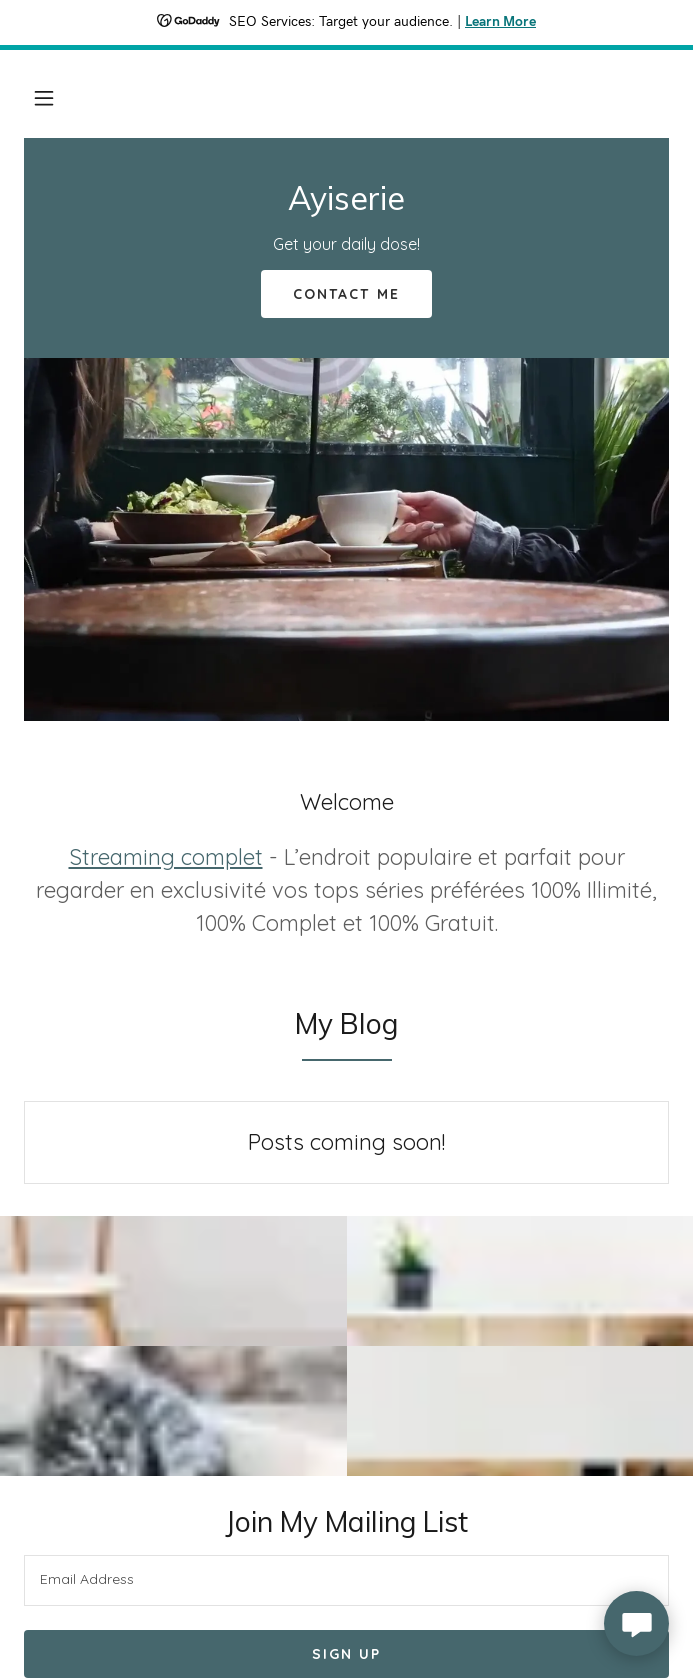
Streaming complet (166, 857)
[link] (346, 204)
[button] (44, 98)
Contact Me (346, 294)
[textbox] (346, 1580)
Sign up (346, 1654)
